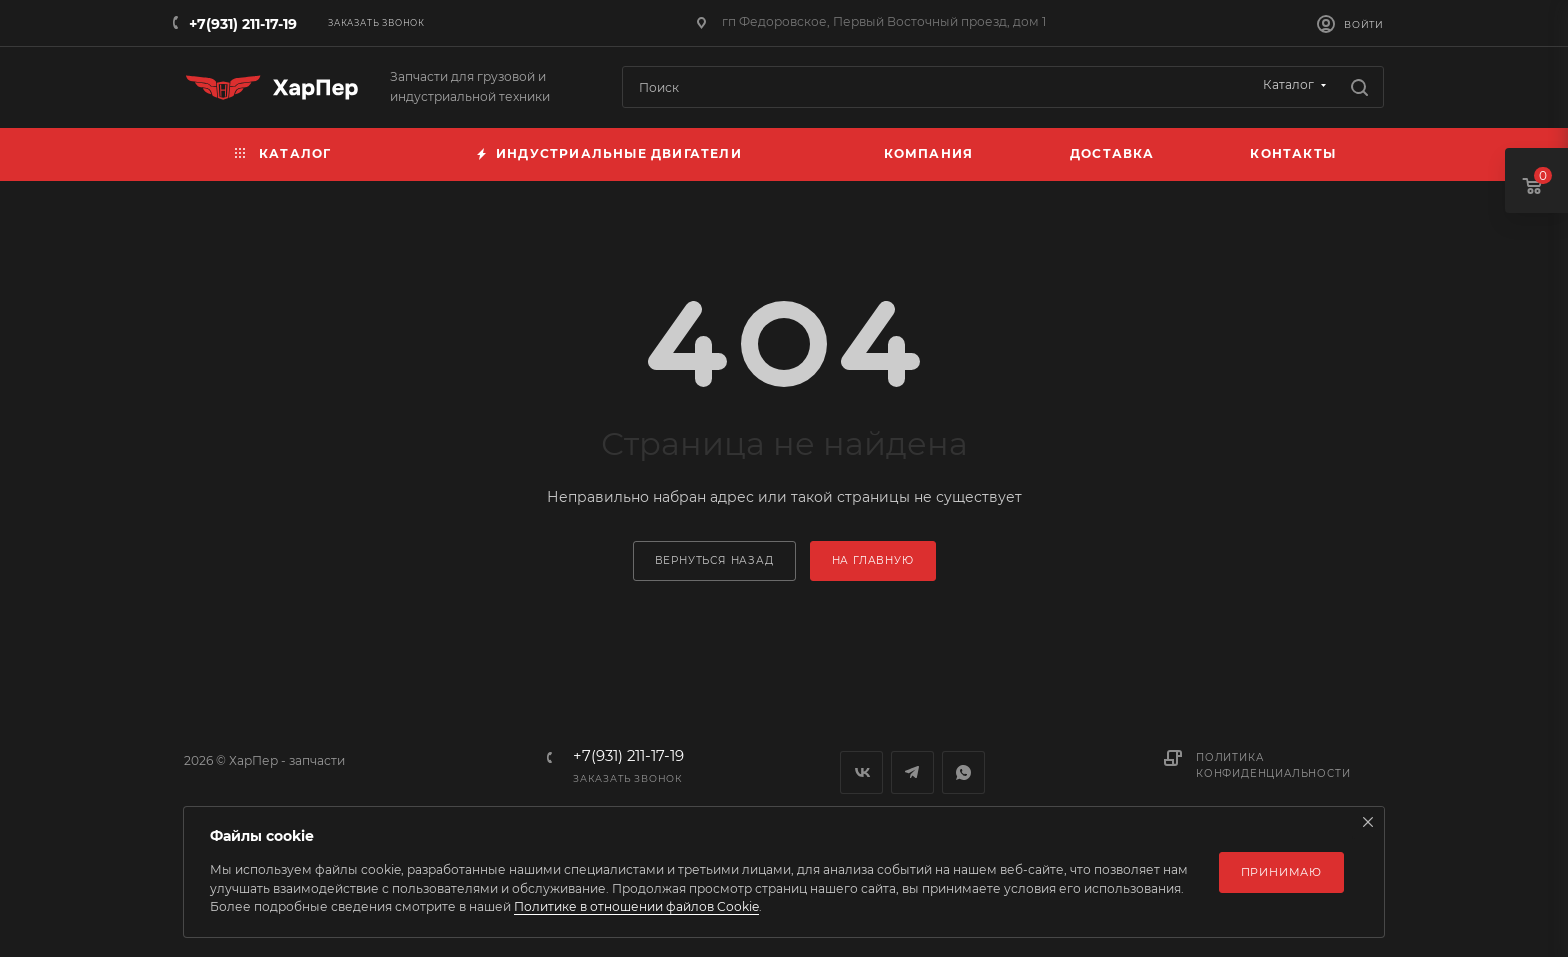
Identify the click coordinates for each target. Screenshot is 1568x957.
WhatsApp (963, 772)
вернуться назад (714, 560)
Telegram (912, 772)
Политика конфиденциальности (1273, 765)
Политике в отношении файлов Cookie (636, 906)
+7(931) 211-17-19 (243, 24)
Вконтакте (861, 772)
